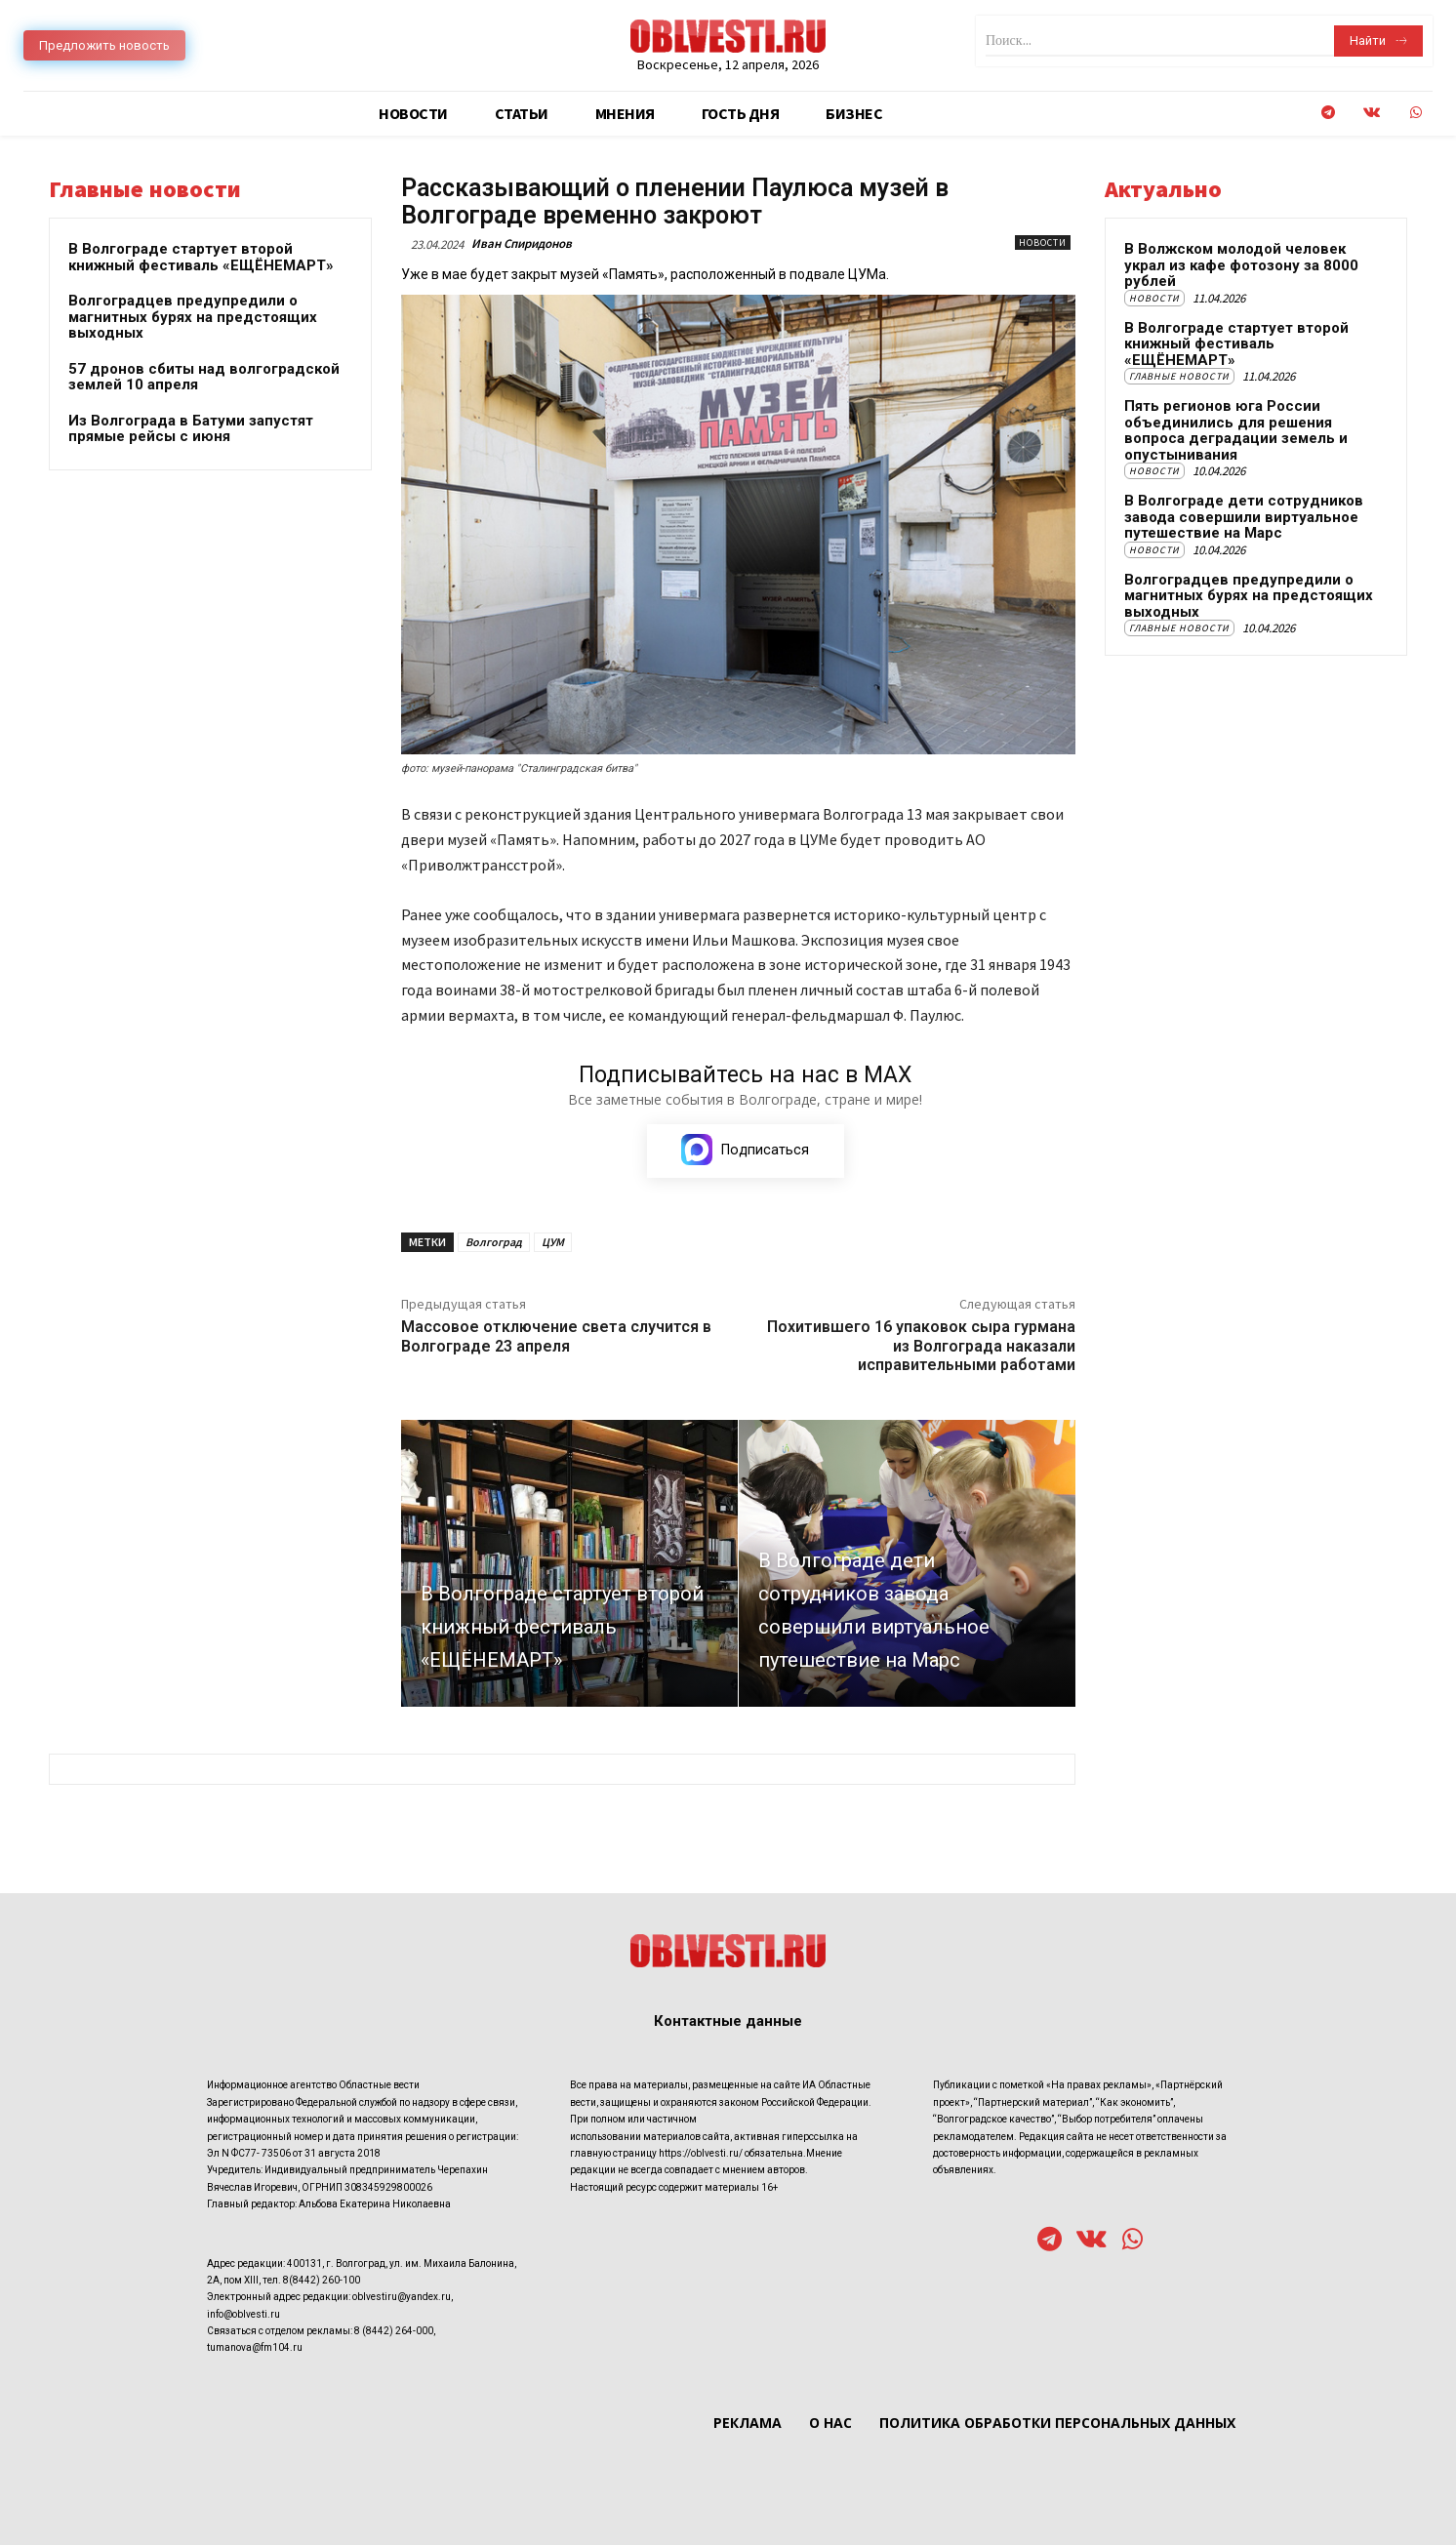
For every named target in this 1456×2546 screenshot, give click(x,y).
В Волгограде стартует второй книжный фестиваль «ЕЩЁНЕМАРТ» (201, 257)
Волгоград (493, 1241)
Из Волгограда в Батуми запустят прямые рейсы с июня (190, 429)
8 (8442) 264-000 (393, 2331)
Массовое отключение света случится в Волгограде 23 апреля (556, 1335)
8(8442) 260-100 (321, 2281)
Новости (1043, 242)
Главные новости (1179, 376)
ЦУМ (553, 1241)
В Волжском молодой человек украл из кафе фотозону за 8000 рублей (1241, 265)
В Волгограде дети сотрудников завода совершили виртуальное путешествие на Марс (1243, 517)
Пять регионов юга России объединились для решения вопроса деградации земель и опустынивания (1236, 430)
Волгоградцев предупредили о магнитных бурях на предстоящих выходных (192, 317)
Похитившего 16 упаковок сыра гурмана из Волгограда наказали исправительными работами (921, 1345)
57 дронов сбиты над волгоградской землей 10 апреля (204, 377)
